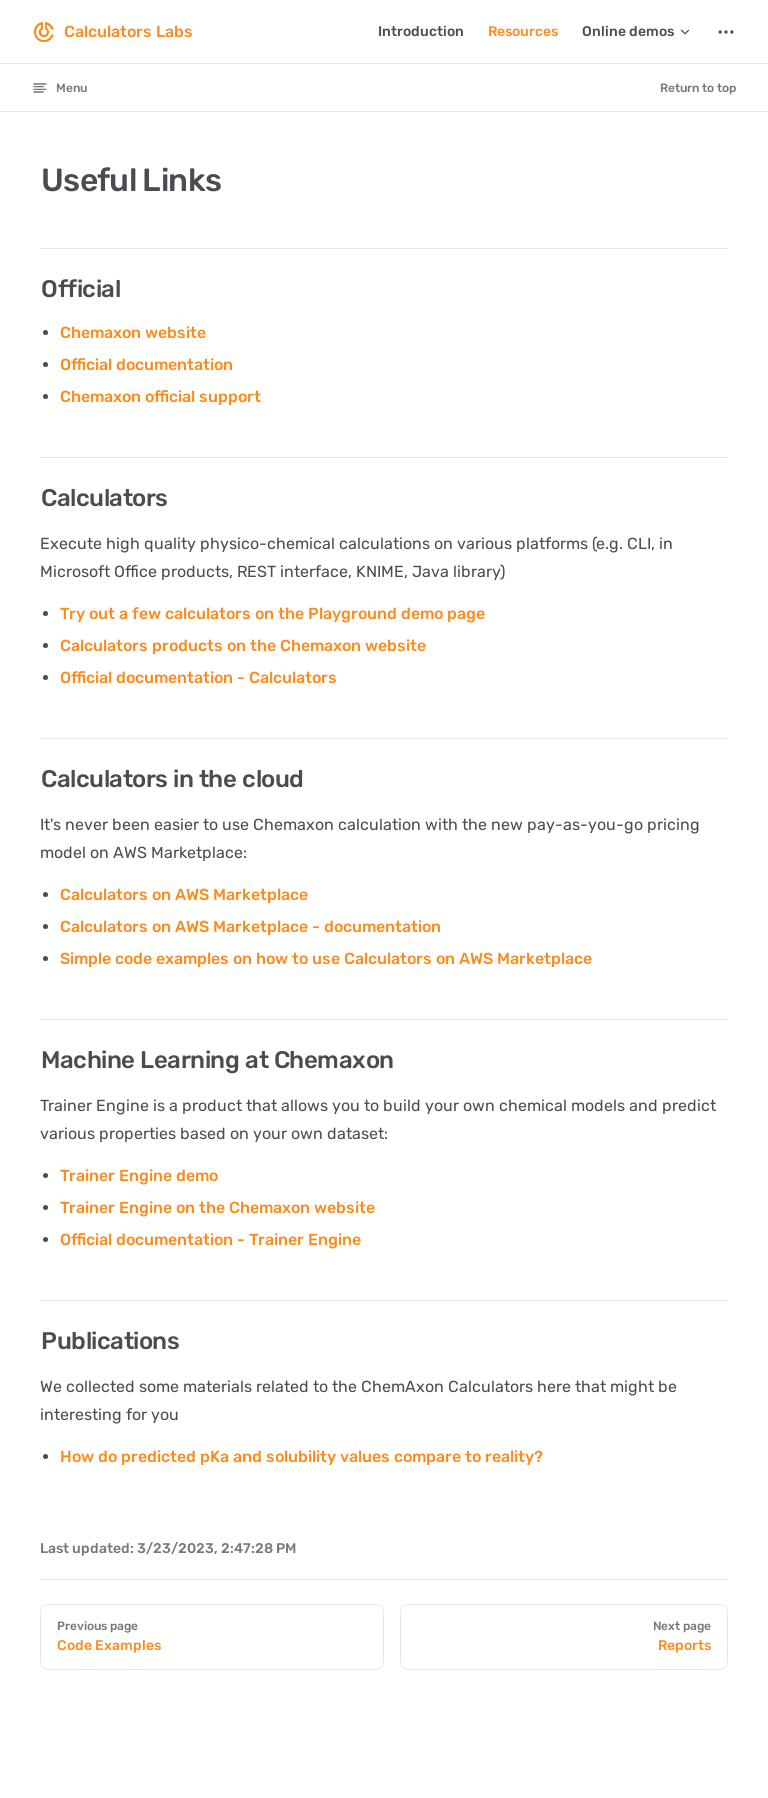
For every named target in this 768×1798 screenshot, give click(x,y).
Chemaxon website (133, 332)
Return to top (698, 88)
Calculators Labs (112, 32)
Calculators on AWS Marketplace (184, 894)
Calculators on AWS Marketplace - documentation (250, 926)
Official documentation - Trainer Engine (210, 1239)
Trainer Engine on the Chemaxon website (217, 1207)
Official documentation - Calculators (198, 677)
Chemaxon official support (160, 396)
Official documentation (146, 364)
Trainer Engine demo (139, 1175)
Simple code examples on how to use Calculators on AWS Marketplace (326, 958)
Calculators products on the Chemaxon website (243, 645)
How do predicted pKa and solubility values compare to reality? (301, 1456)
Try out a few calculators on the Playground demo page (272, 613)
